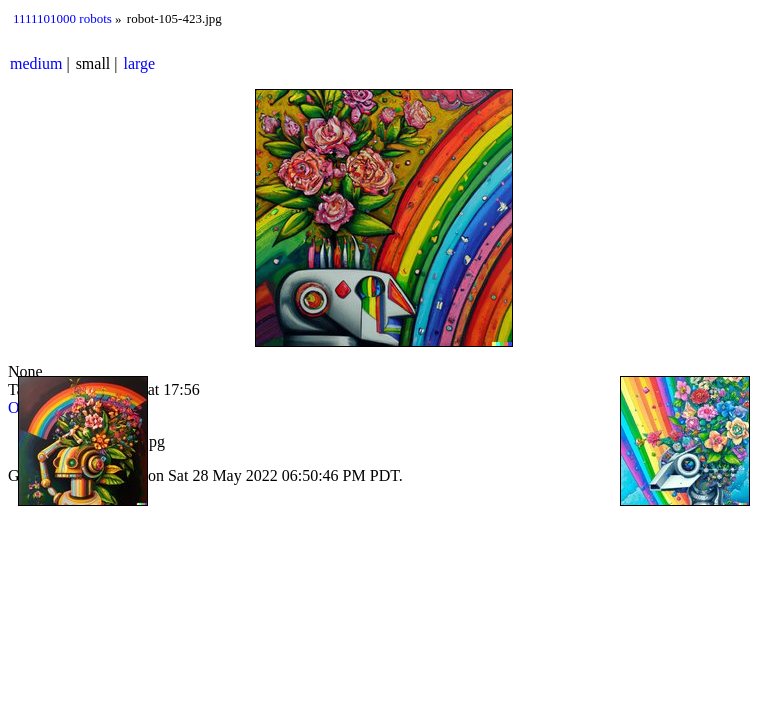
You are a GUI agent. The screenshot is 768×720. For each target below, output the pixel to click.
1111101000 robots (62, 18)
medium (36, 63)
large (140, 63)
